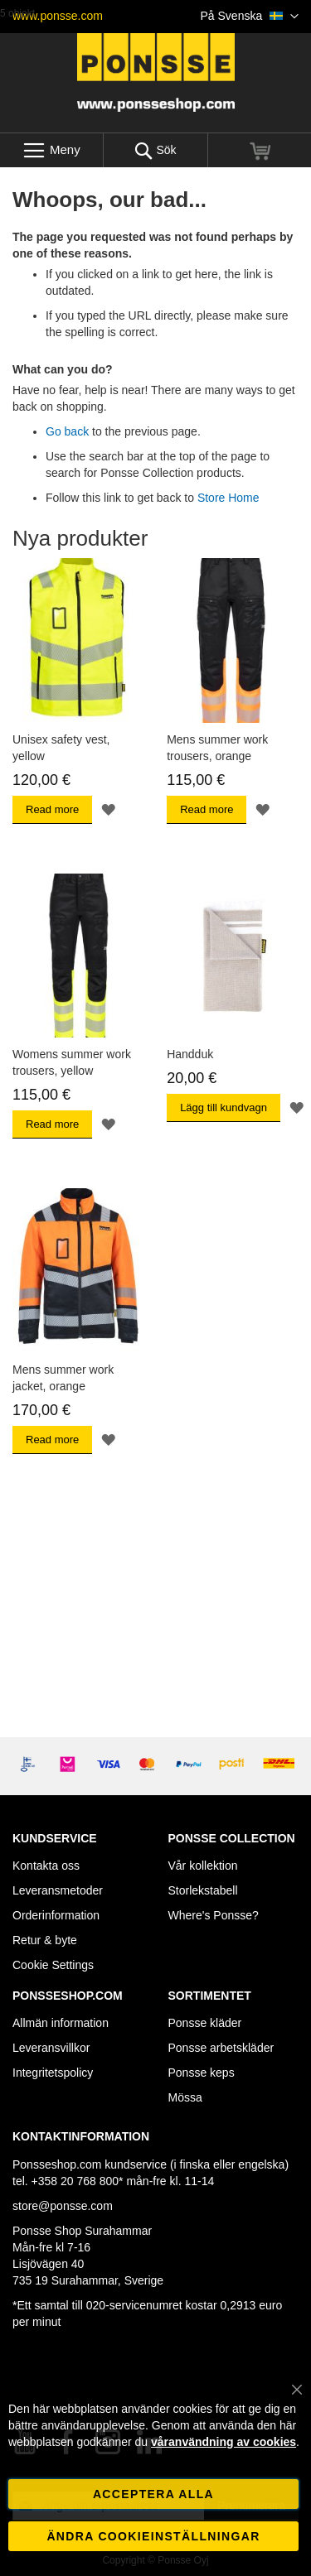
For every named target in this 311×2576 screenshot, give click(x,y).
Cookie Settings (53, 1965)
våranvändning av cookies (223, 2441)
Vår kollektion (203, 1865)
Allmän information (60, 2023)
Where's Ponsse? (213, 1915)
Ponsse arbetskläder (221, 2047)
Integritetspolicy (52, 2072)
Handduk (190, 1054)
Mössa (185, 2097)
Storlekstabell (203, 1890)
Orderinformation (56, 1915)
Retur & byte (44, 1940)
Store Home (228, 497)
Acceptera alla (153, 2494)
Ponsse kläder (205, 2023)
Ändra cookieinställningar (153, 2536)
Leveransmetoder (57, 1890)
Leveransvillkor (51, 2047)
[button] (250, 16)
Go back (67, 431)
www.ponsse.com (57, 15)
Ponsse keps (201, 2072)
